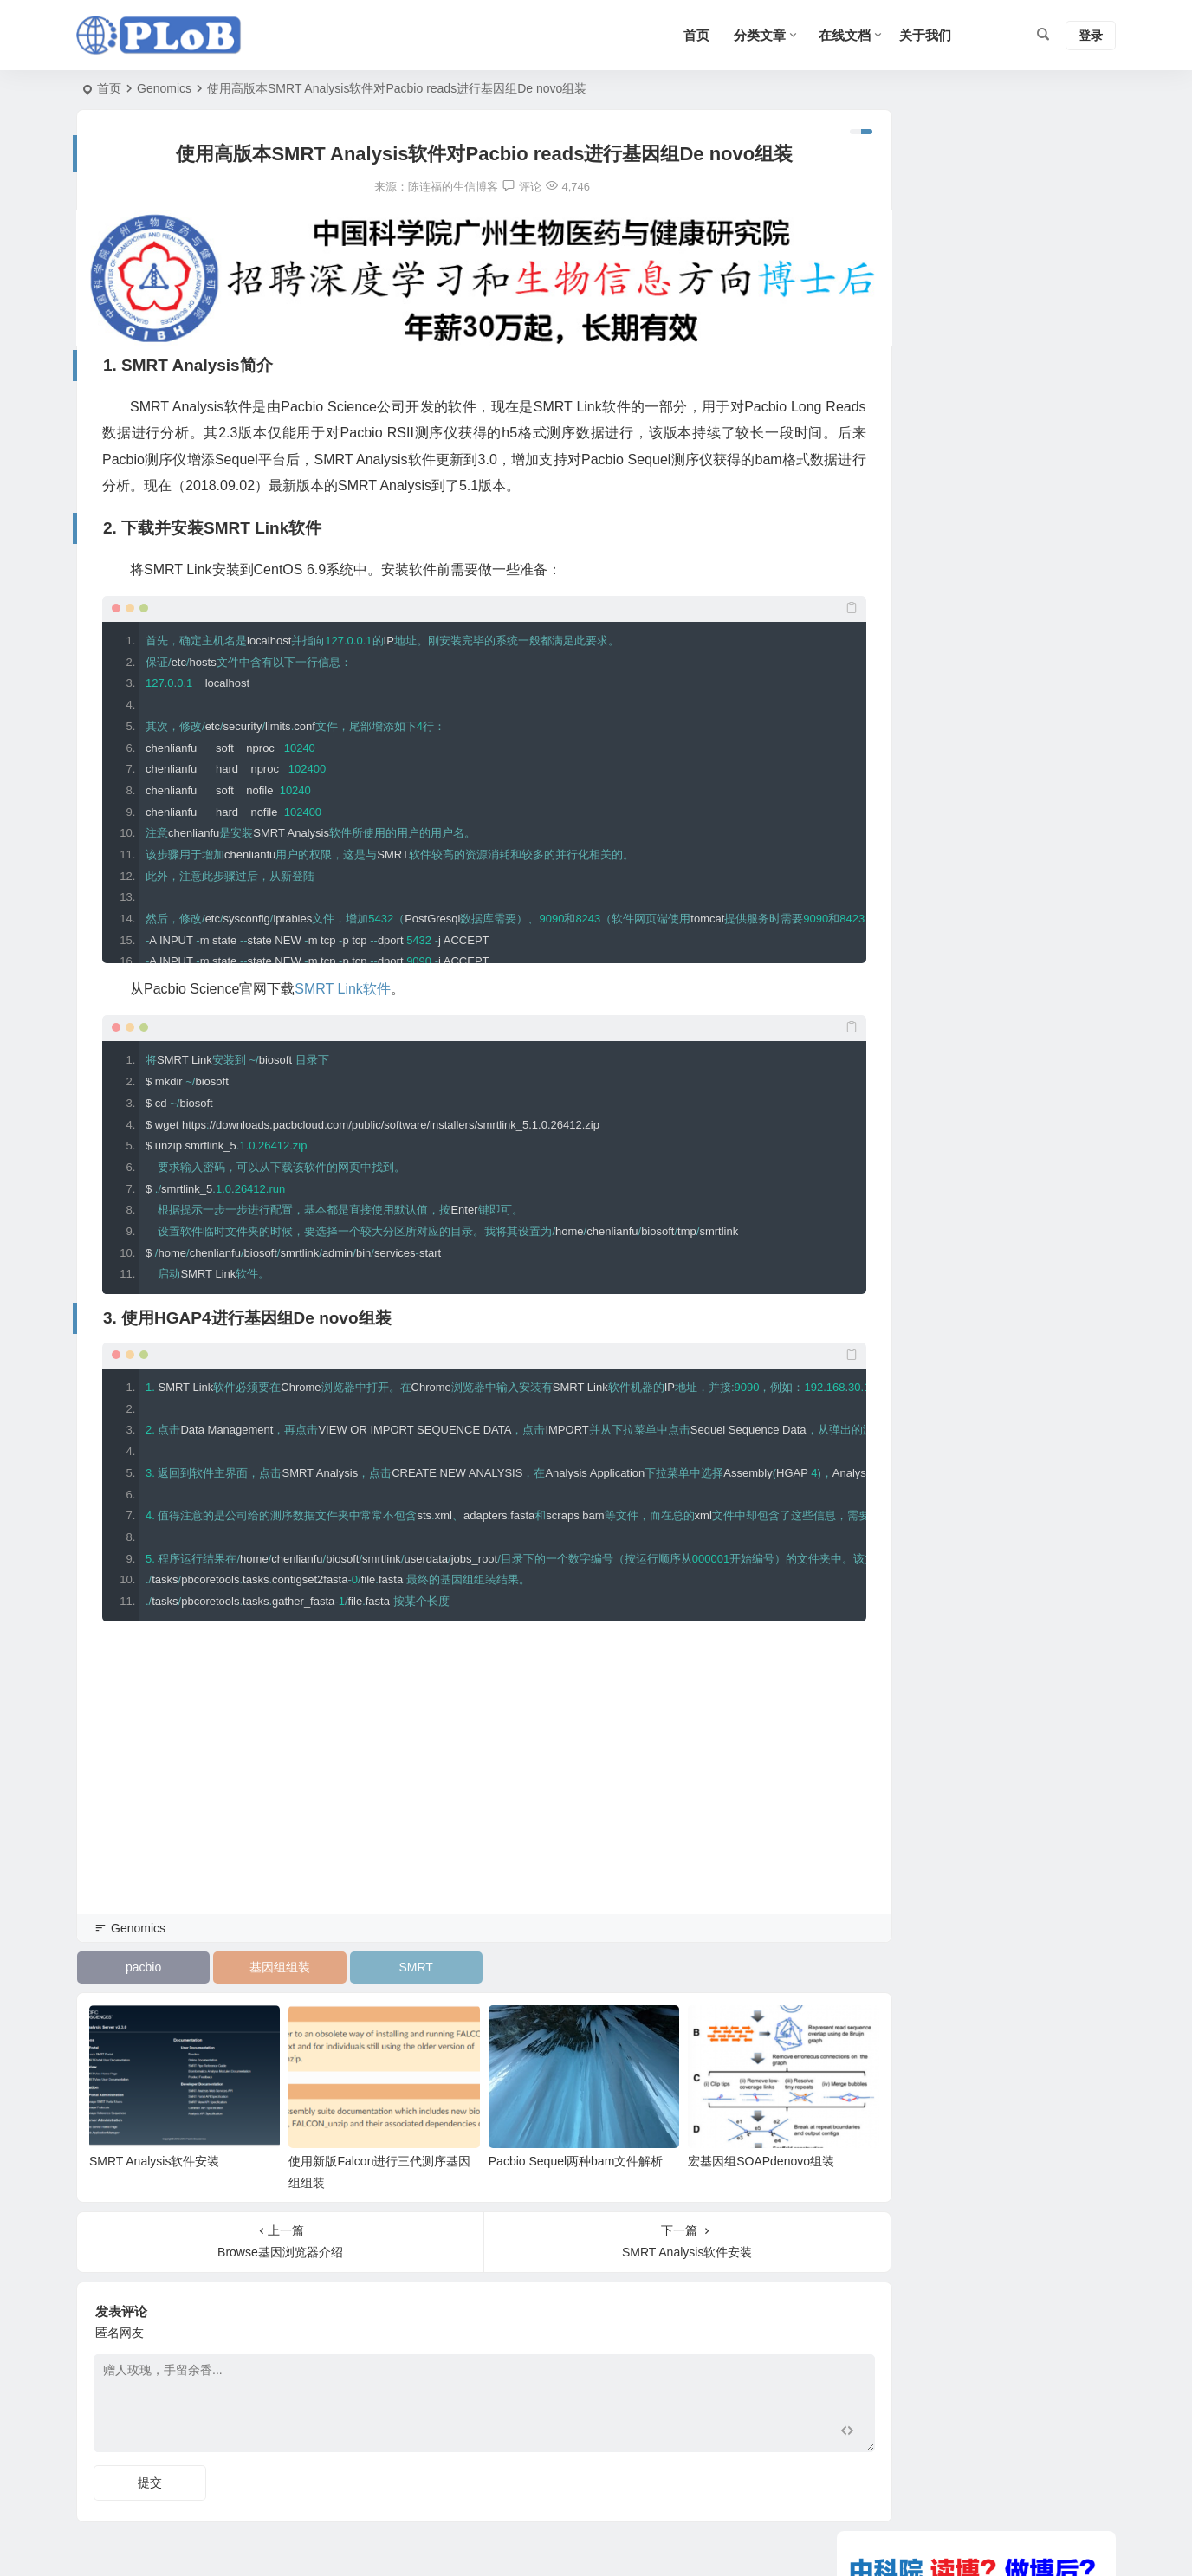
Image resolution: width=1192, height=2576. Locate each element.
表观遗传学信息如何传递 (927, 1228)
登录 (1091, 35)
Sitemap (823, 2542)
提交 (150, 2460)
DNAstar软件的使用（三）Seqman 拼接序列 (981, 1253)
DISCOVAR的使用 (910, 1203)
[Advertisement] (452, 1780)
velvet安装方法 (901, 1278)
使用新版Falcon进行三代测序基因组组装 (970, 1178)
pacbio (138, 1957)
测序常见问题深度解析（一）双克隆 (958, 1153)
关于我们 (925, 35)
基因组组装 (264, 1957)
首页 (109, 88)
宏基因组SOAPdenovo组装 (714, 2139)
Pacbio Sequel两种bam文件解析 (544, 2139)
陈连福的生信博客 (421, 186)
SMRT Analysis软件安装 (154, 2139)
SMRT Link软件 (343, 978)
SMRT (389, 1957)
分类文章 (760, 35)
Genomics (164, 88)
